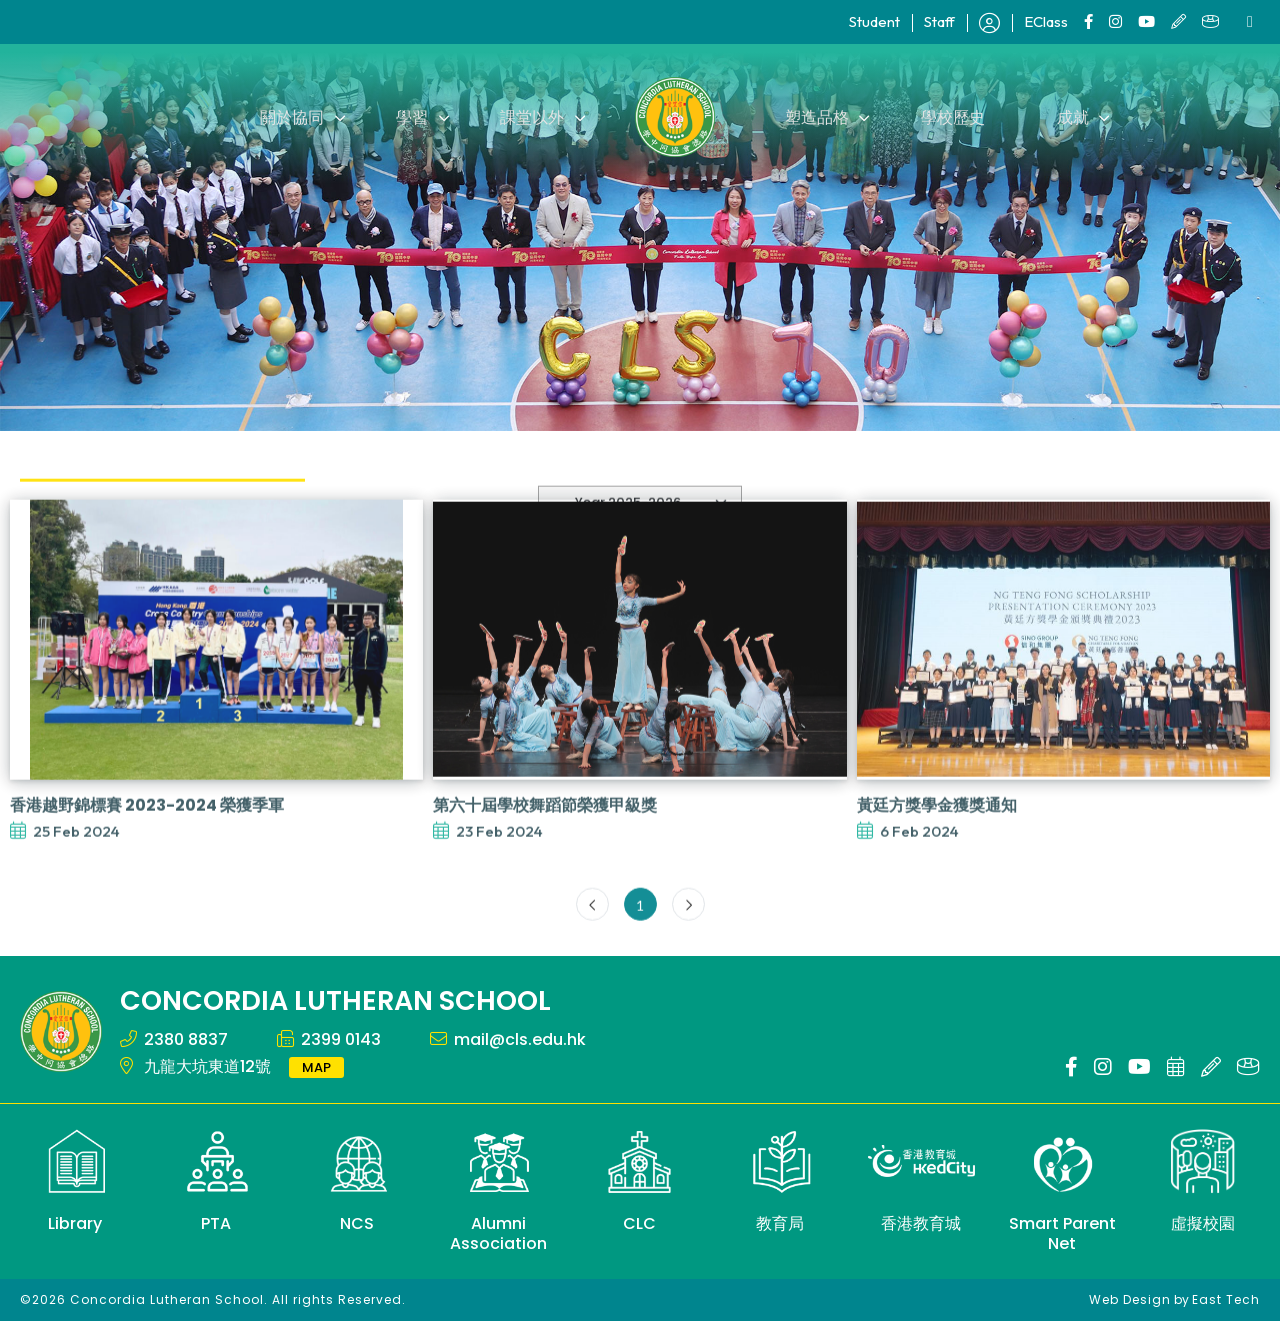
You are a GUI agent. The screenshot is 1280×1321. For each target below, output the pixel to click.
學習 (417, 116)
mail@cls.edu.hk (520, 1039)
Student (874, 21)
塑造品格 (816, 116)
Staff (939, 21)
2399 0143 (341, 1039)
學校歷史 (949, 116)
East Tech (1226, 1299)
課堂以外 (534, 116)
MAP (316, 1067)
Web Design (1130, 1299)
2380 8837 (186, 1039)
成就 (1066, 116)
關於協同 (300, 116)
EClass (1046, 21)
